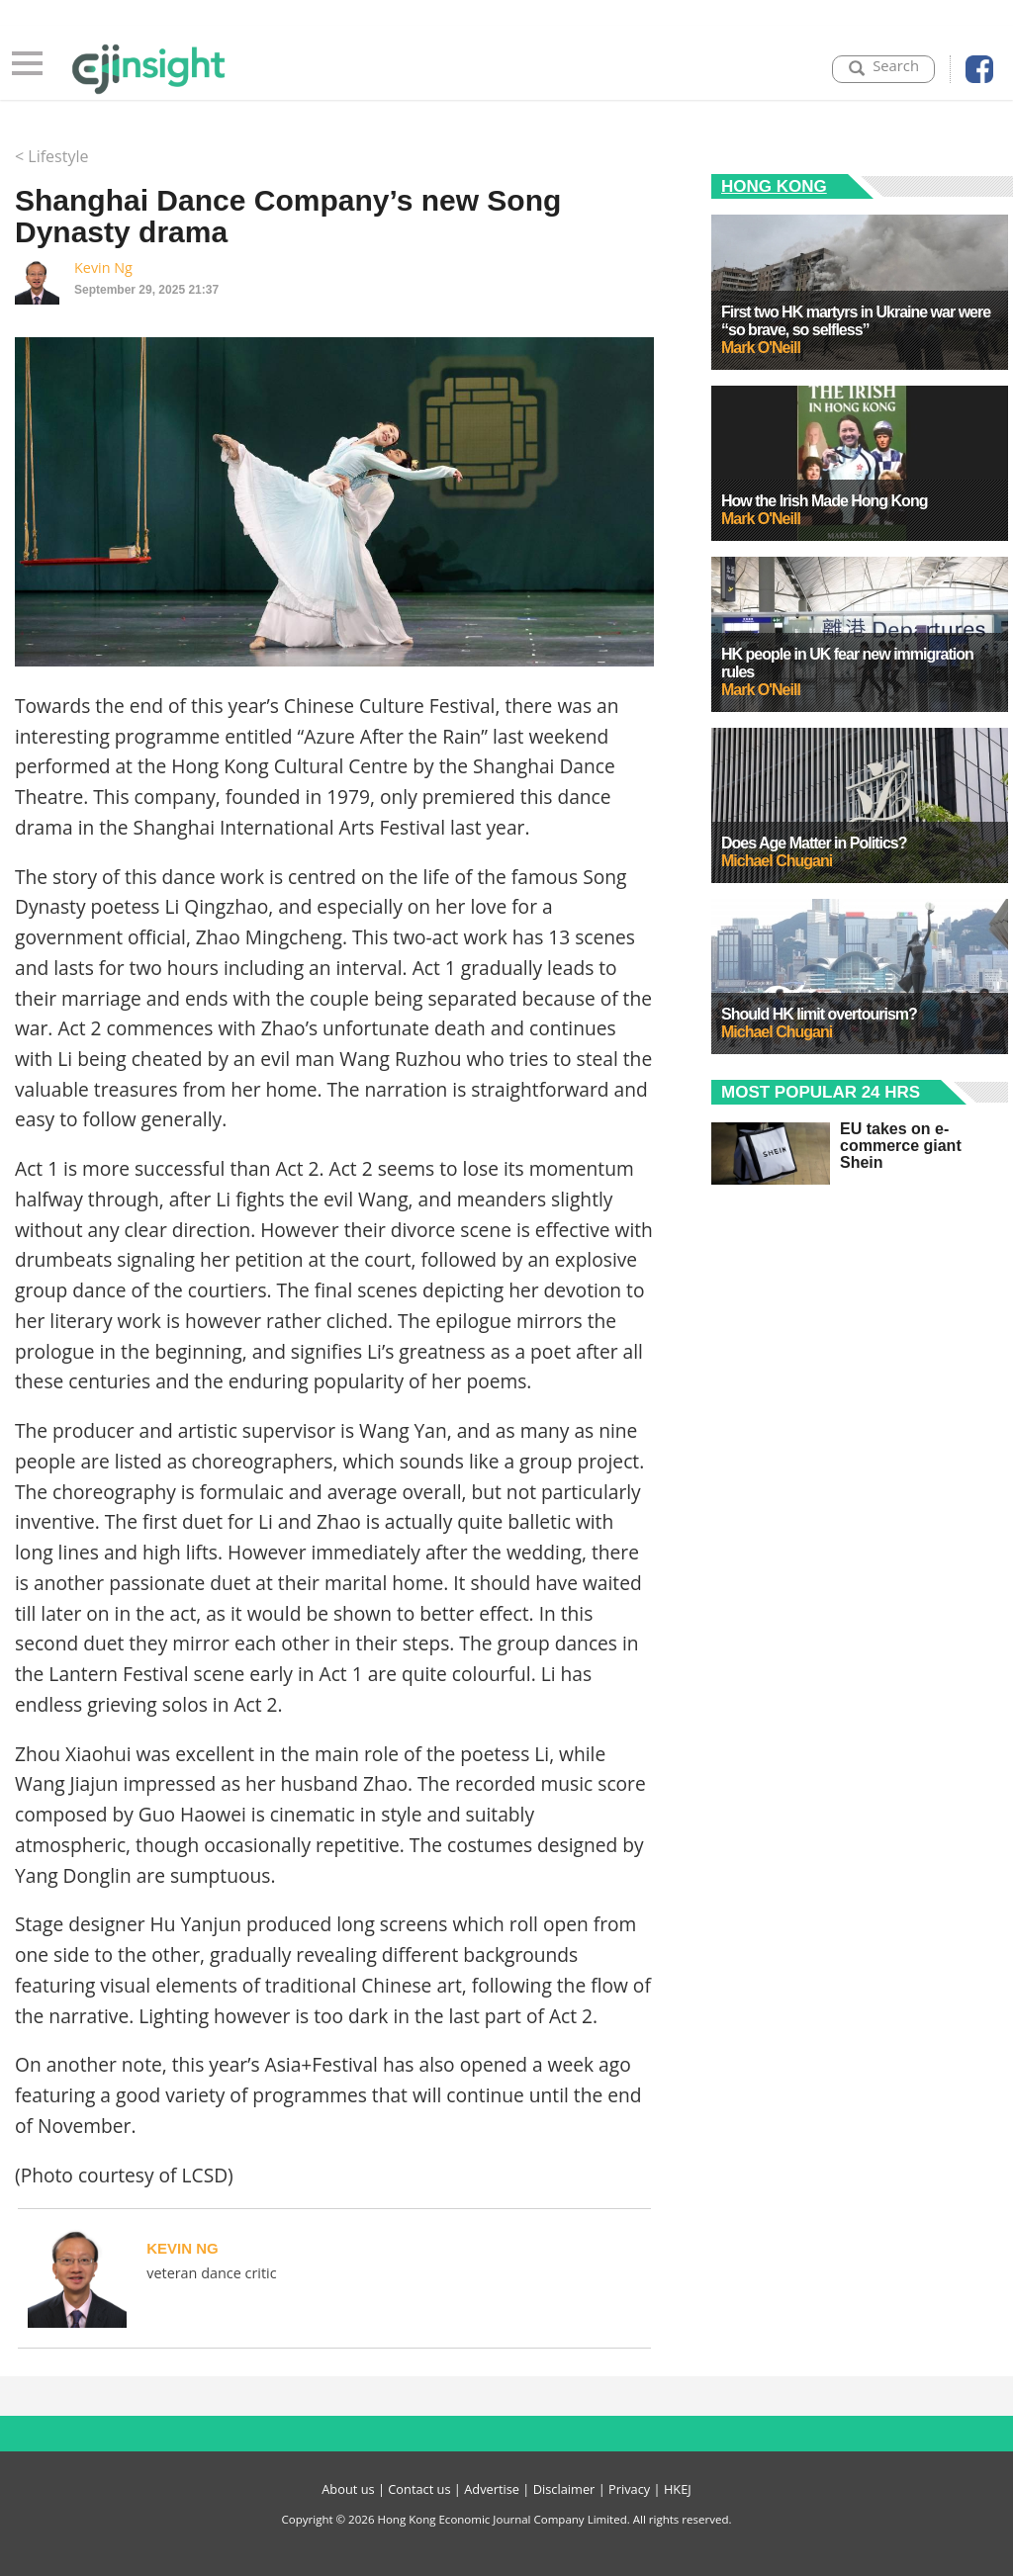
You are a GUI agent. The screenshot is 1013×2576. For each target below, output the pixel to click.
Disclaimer (564, 2489)
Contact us (419, 2489)
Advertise (491, 2489)
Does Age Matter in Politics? (813, 843)
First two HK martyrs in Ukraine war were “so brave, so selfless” (855, 321)
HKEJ (677, 2489)
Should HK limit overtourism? (819, 1014)
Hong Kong (774, 186)
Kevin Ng (103, 267)
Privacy (629, 2489)
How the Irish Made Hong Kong (824, 500)
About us (348, 2489)
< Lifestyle (51, 156)
